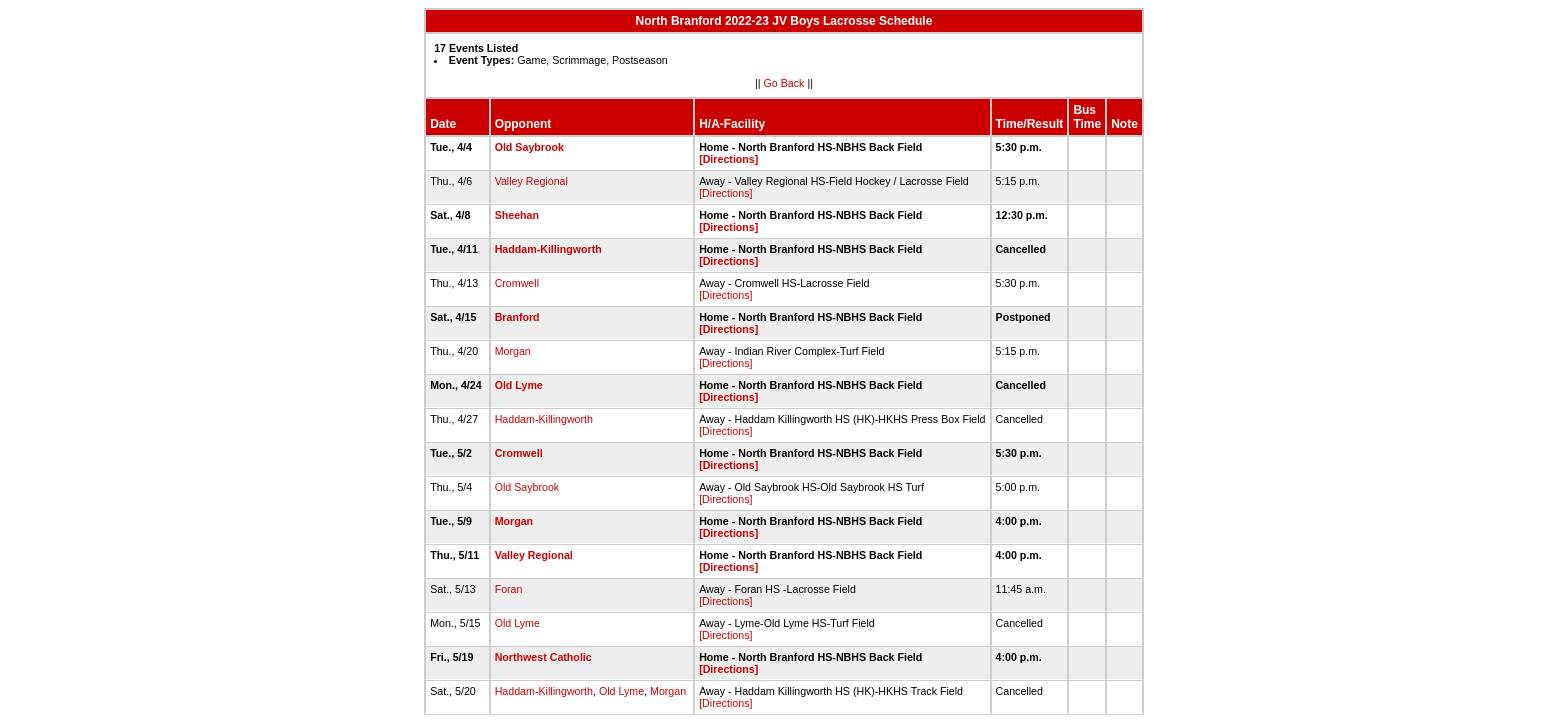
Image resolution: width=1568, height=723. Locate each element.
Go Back (784, 83)
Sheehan (517, 215)
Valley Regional (531, 181)
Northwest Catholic (543, 657)
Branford (517, 317)
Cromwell (517, 283)
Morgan (513, 351)
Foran (509, 589)
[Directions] (728, 159)
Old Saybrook (529, 147)
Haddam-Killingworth (548, 249)
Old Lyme (519, 385)
